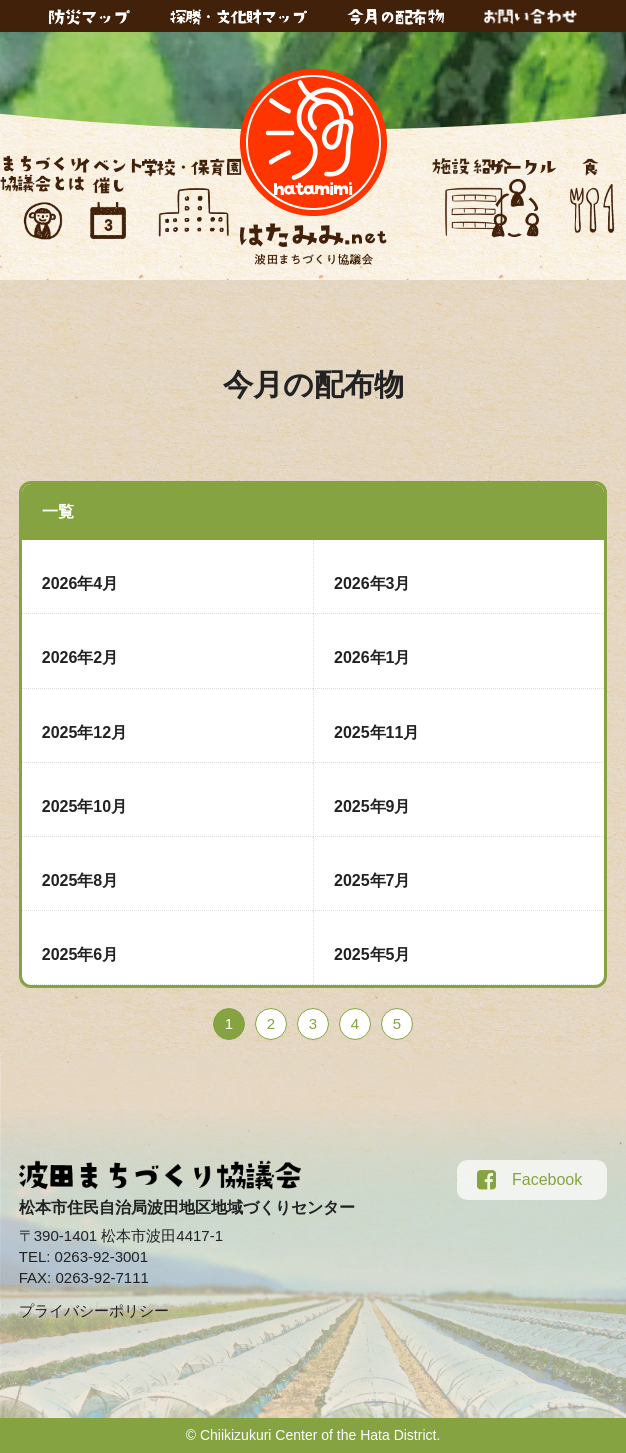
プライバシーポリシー (94, 1310)
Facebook (529, 1180)
